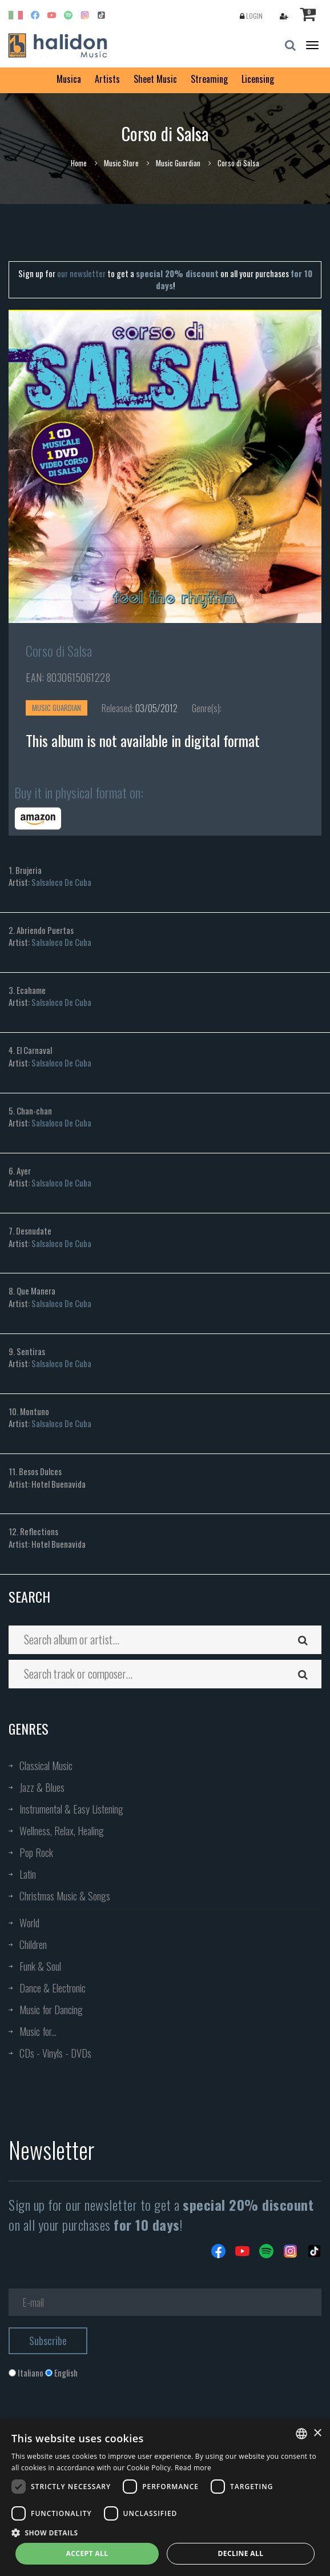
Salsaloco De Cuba (61, 882)
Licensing (258, 79)
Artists (107, 79)
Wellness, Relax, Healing (61, 1830)
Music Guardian (178, 163)
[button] (165, 2532)
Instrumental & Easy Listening (71, 1809)
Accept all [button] (87, 2553)
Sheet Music (155, 79)
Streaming (209, 79)
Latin (27, 1874)
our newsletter (81, 273)
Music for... (38, 2031)
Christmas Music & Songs (64, 1895)
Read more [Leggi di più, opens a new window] (193, 2468)
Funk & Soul (40, 1966)
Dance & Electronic (52, 1987)
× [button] (317, 2433)
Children (33, 1944)
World (29, 1922)
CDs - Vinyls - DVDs (55, 2053)
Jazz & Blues (42, 1787)
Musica (69, 79)
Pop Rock (36, 1852)
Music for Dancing (51, 2009)
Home (79, 163)
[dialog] (165, 2497)
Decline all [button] (241, 2553)
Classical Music (46, 1765)
